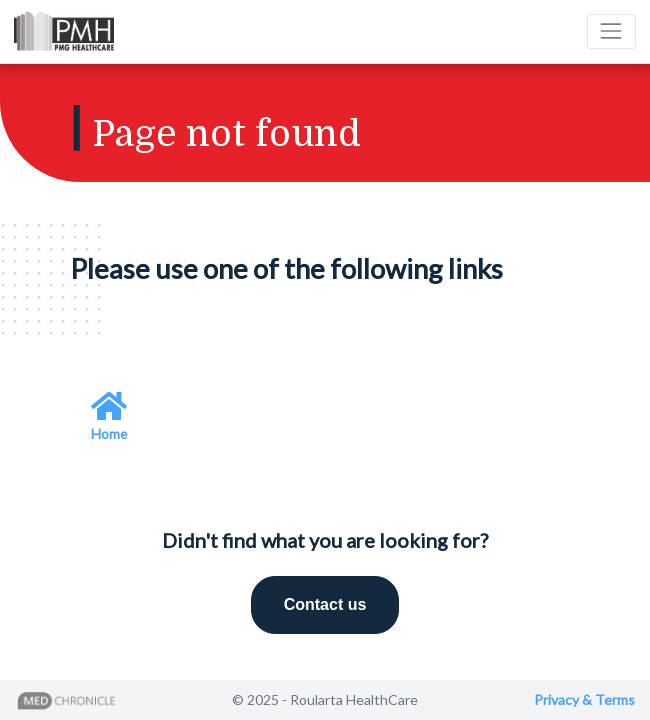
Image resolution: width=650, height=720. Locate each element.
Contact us (325, 604)
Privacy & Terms (584, 699)
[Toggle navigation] (611, 31)
